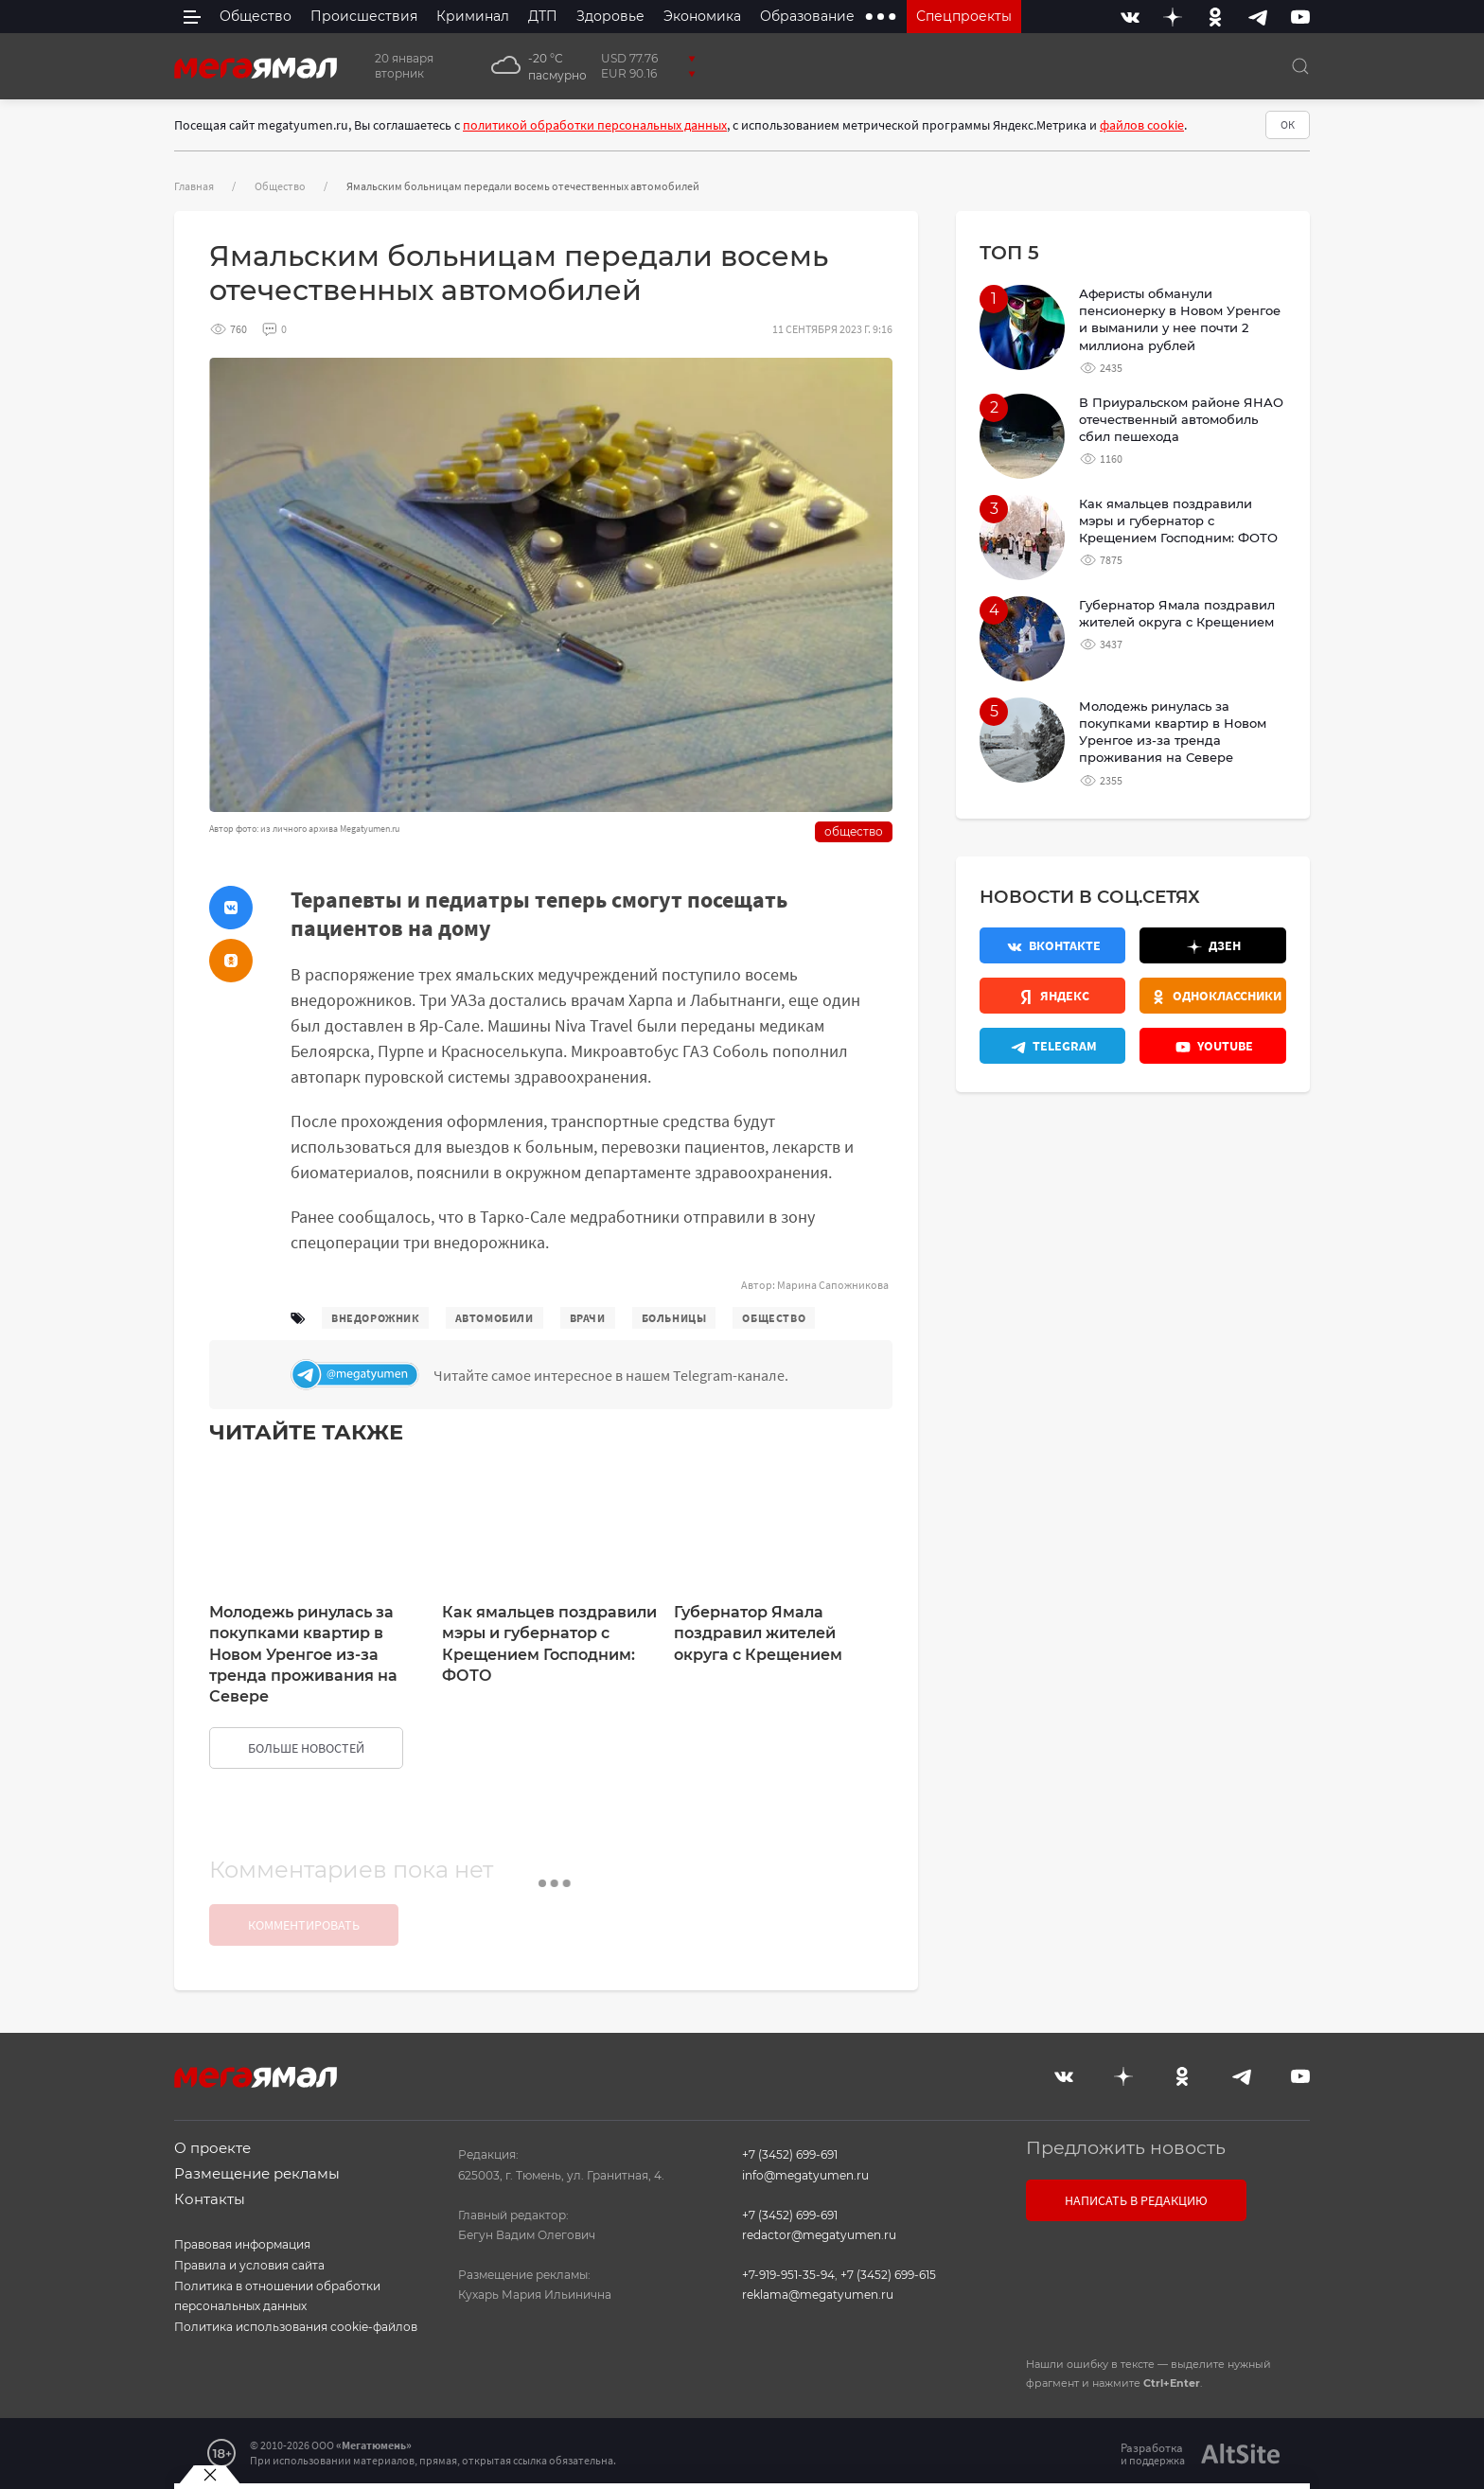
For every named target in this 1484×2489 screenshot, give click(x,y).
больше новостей (306, 1747)
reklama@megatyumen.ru (817, 2294)
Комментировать (304, 1924)
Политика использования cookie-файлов (295, 2327)
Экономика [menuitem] (702, 16)
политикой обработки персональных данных (595, 124)
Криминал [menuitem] (472, 16)
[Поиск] (1300, 66)
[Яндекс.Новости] (1052, 996)
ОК (1288, 124)
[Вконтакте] (1130, 16)
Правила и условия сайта (249, 2265)
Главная (194, 186)
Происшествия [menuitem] (363, 16)
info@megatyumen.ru (805, 2175)
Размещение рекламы (257, 2173)
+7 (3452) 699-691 (790, 2154)
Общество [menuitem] (256, 16)
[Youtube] (1300, 16)
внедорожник (375, 1318)
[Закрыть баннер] (209, 2474)
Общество (280, 186)
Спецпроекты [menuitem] (964, 16)
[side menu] (192, 16)
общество (773, 1318)
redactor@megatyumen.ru (819, 2235)
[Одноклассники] (1215, 16)
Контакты (209, 2199)
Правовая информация (242, 2244)
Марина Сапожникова (833, 1285)
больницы (674, 1318)
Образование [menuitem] (807, 16)
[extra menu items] (880, 16)
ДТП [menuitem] (542, 16)
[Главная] (255, 66)
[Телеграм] (587, 1374)
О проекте (212, 2148)
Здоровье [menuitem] (610, 16)
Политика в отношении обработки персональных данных (277, 2296)
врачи (588, 1318)
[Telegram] (1257, 16)
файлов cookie (1142, 124)
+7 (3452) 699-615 (888, 2275)
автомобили (494, 1318)
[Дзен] (1172, 16)
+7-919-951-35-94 (788, 2275)
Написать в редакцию (1136, 2200)
